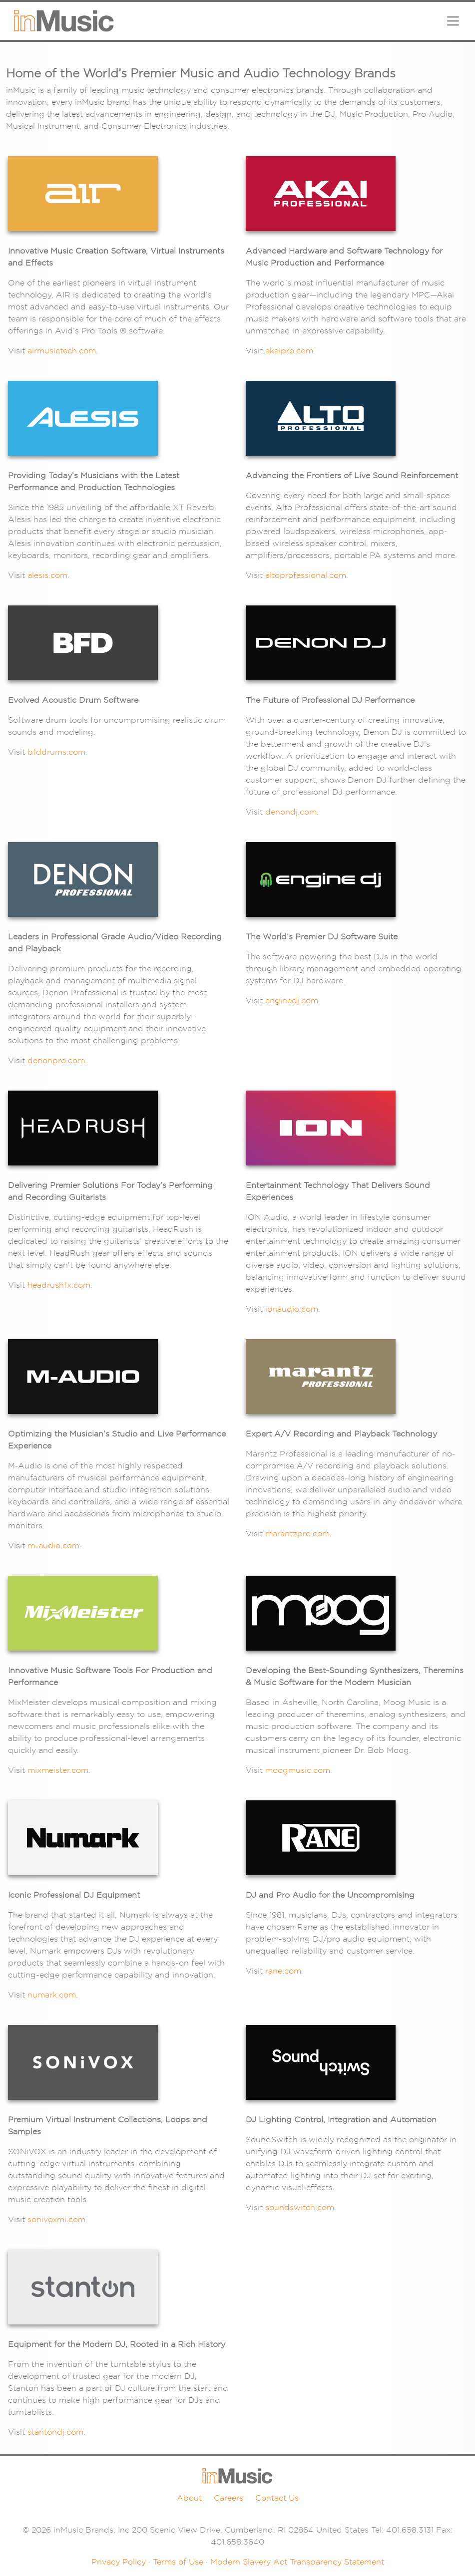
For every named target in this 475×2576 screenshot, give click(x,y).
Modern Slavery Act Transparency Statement (297, 2562)
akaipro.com (289, 350)
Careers (228, 2498)
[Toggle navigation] (453, 21)
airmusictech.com (61, 350)
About (189, 2498)
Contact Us (277, 2498)
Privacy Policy (118, 2562)
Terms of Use (178, 2562)
